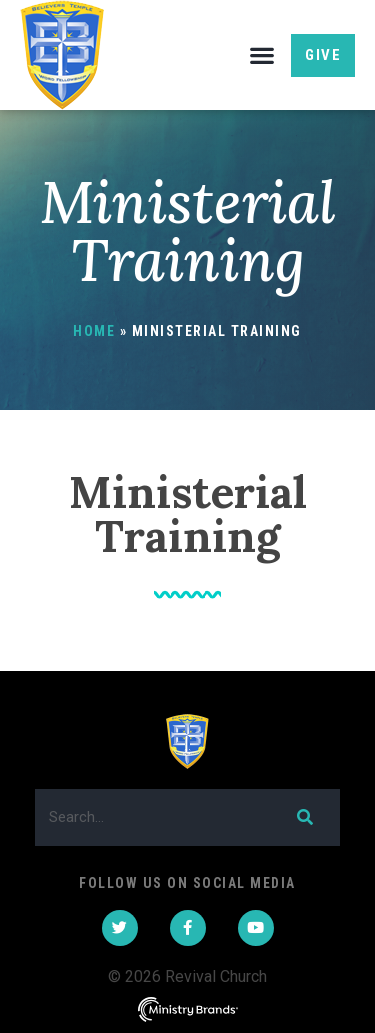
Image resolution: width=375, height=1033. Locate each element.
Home (94, 331)
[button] (261, 55)
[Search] (303, 817)
